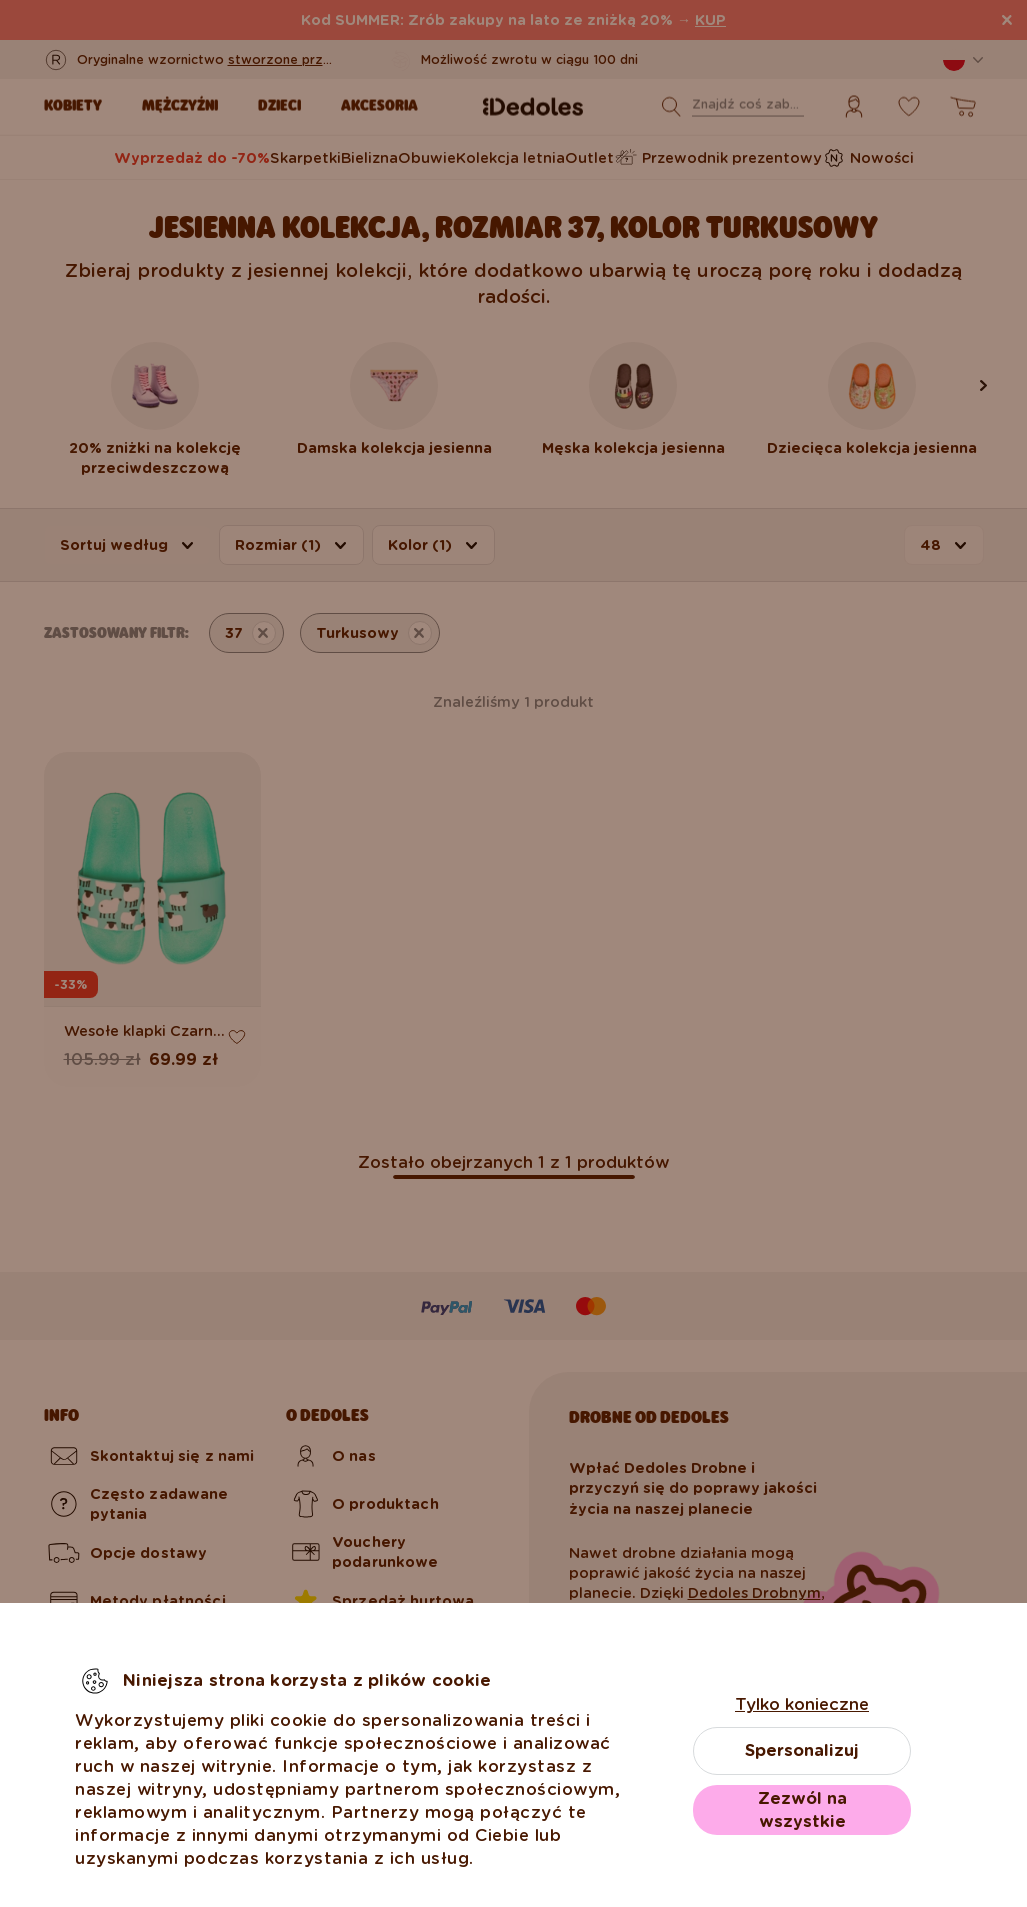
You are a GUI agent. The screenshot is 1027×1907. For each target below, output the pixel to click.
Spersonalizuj (802, 1750)
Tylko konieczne (802, 1704)
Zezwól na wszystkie (802, 1810)
